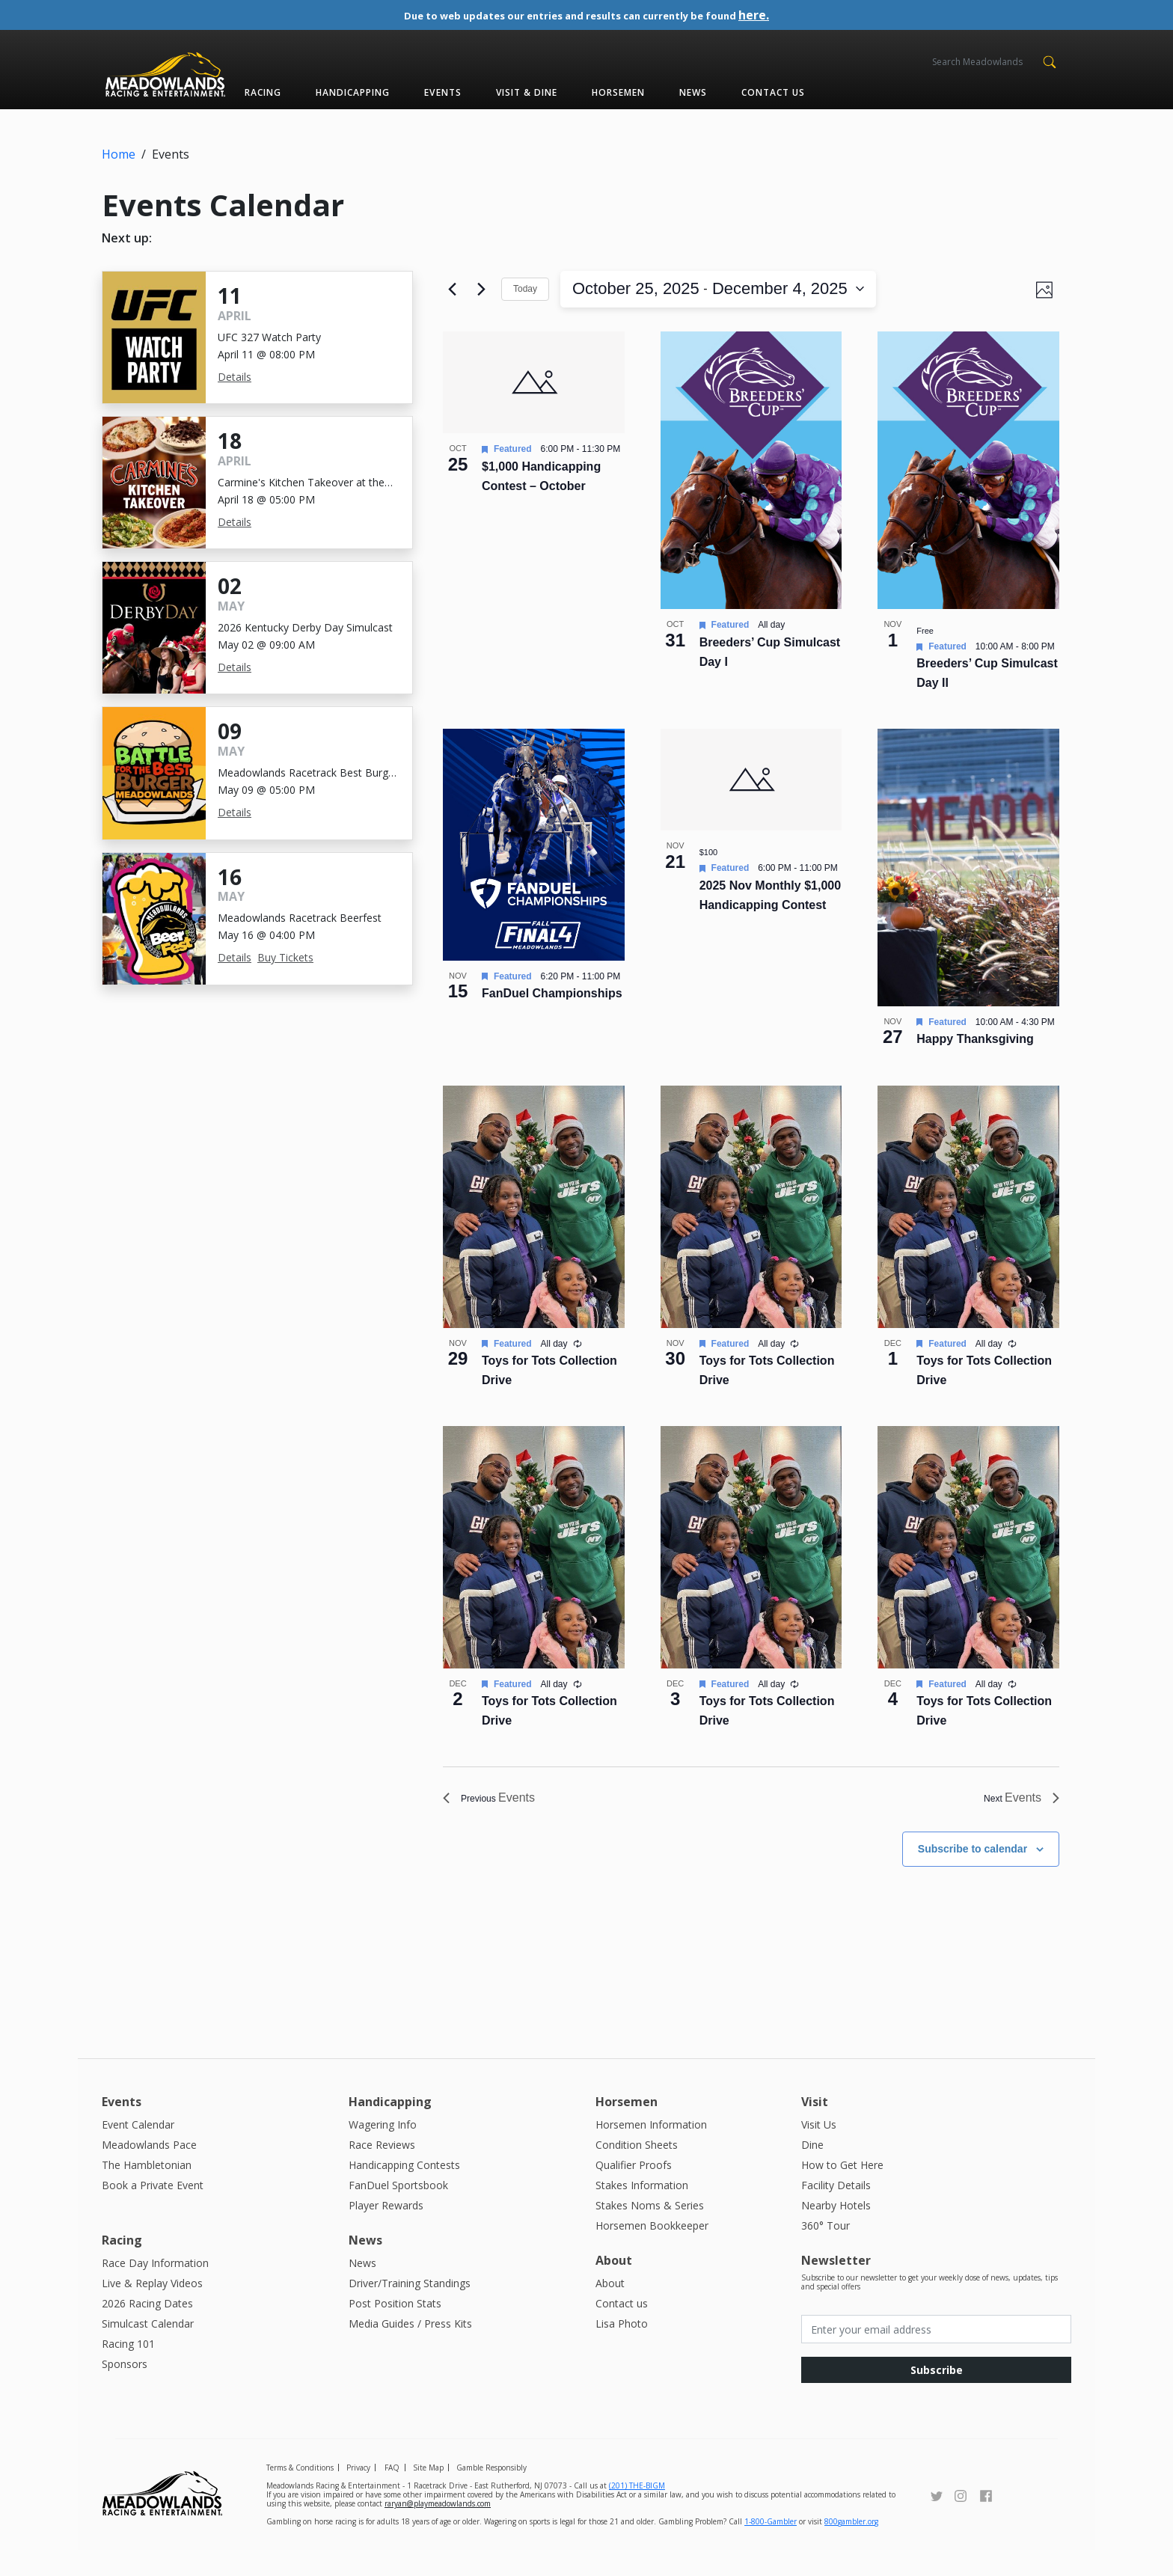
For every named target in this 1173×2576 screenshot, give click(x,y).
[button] (1049, 60)
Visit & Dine (526, 92)
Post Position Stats (395, 2329)
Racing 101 (128, 2369)
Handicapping (353, 92)
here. (788, 15)
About (610, 2308)
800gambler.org (851, 2547)
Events (442, 92)
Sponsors (124, 2389)
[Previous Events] (452, 286)
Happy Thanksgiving (974, 1065)
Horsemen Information (651, 2150)
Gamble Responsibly (491, 2493)
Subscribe (936, 2395)
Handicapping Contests (404, 2190)
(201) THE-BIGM (637, 2511)
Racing (263, 92)
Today (525, 285)
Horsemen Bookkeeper (651, 2251)
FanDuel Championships (552, 1020)
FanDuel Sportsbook (398, 2210)
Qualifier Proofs (633, 2190)
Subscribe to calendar (972, 1874)
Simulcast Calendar (148, 2349)
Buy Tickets (285, 957)
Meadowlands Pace (149, 2170)
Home (118, 154)
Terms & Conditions (300, 2493)
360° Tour (825, 2251)
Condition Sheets (636, 2170)
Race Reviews (382, 2170)
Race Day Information (155, 2288)
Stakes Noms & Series (649, 2231)
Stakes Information (641, 2210)
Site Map (428, 2493)
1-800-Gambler (770, 2547)
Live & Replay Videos (152, 2308)
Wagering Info (383, 2150)
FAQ (392, 2493)
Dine (812, 2170)
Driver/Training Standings (410, 2308)
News (693, 92)
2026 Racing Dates (147, 2329)
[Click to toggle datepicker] (650, 285)
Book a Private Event (152, 2210)
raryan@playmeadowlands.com (438, 2529)
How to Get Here (842, 2190)
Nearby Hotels (836, 2231)
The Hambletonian (147, 2190)
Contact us (773, 92)
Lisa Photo (621, 2349)
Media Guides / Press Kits (410, 2349)
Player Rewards (386, 2231)
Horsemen (618, 92)
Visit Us (818, 2150)
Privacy (358, 2493)
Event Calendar (138, 2150)
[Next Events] (481, 286)
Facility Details (836, 2210)
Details (234, 377)
